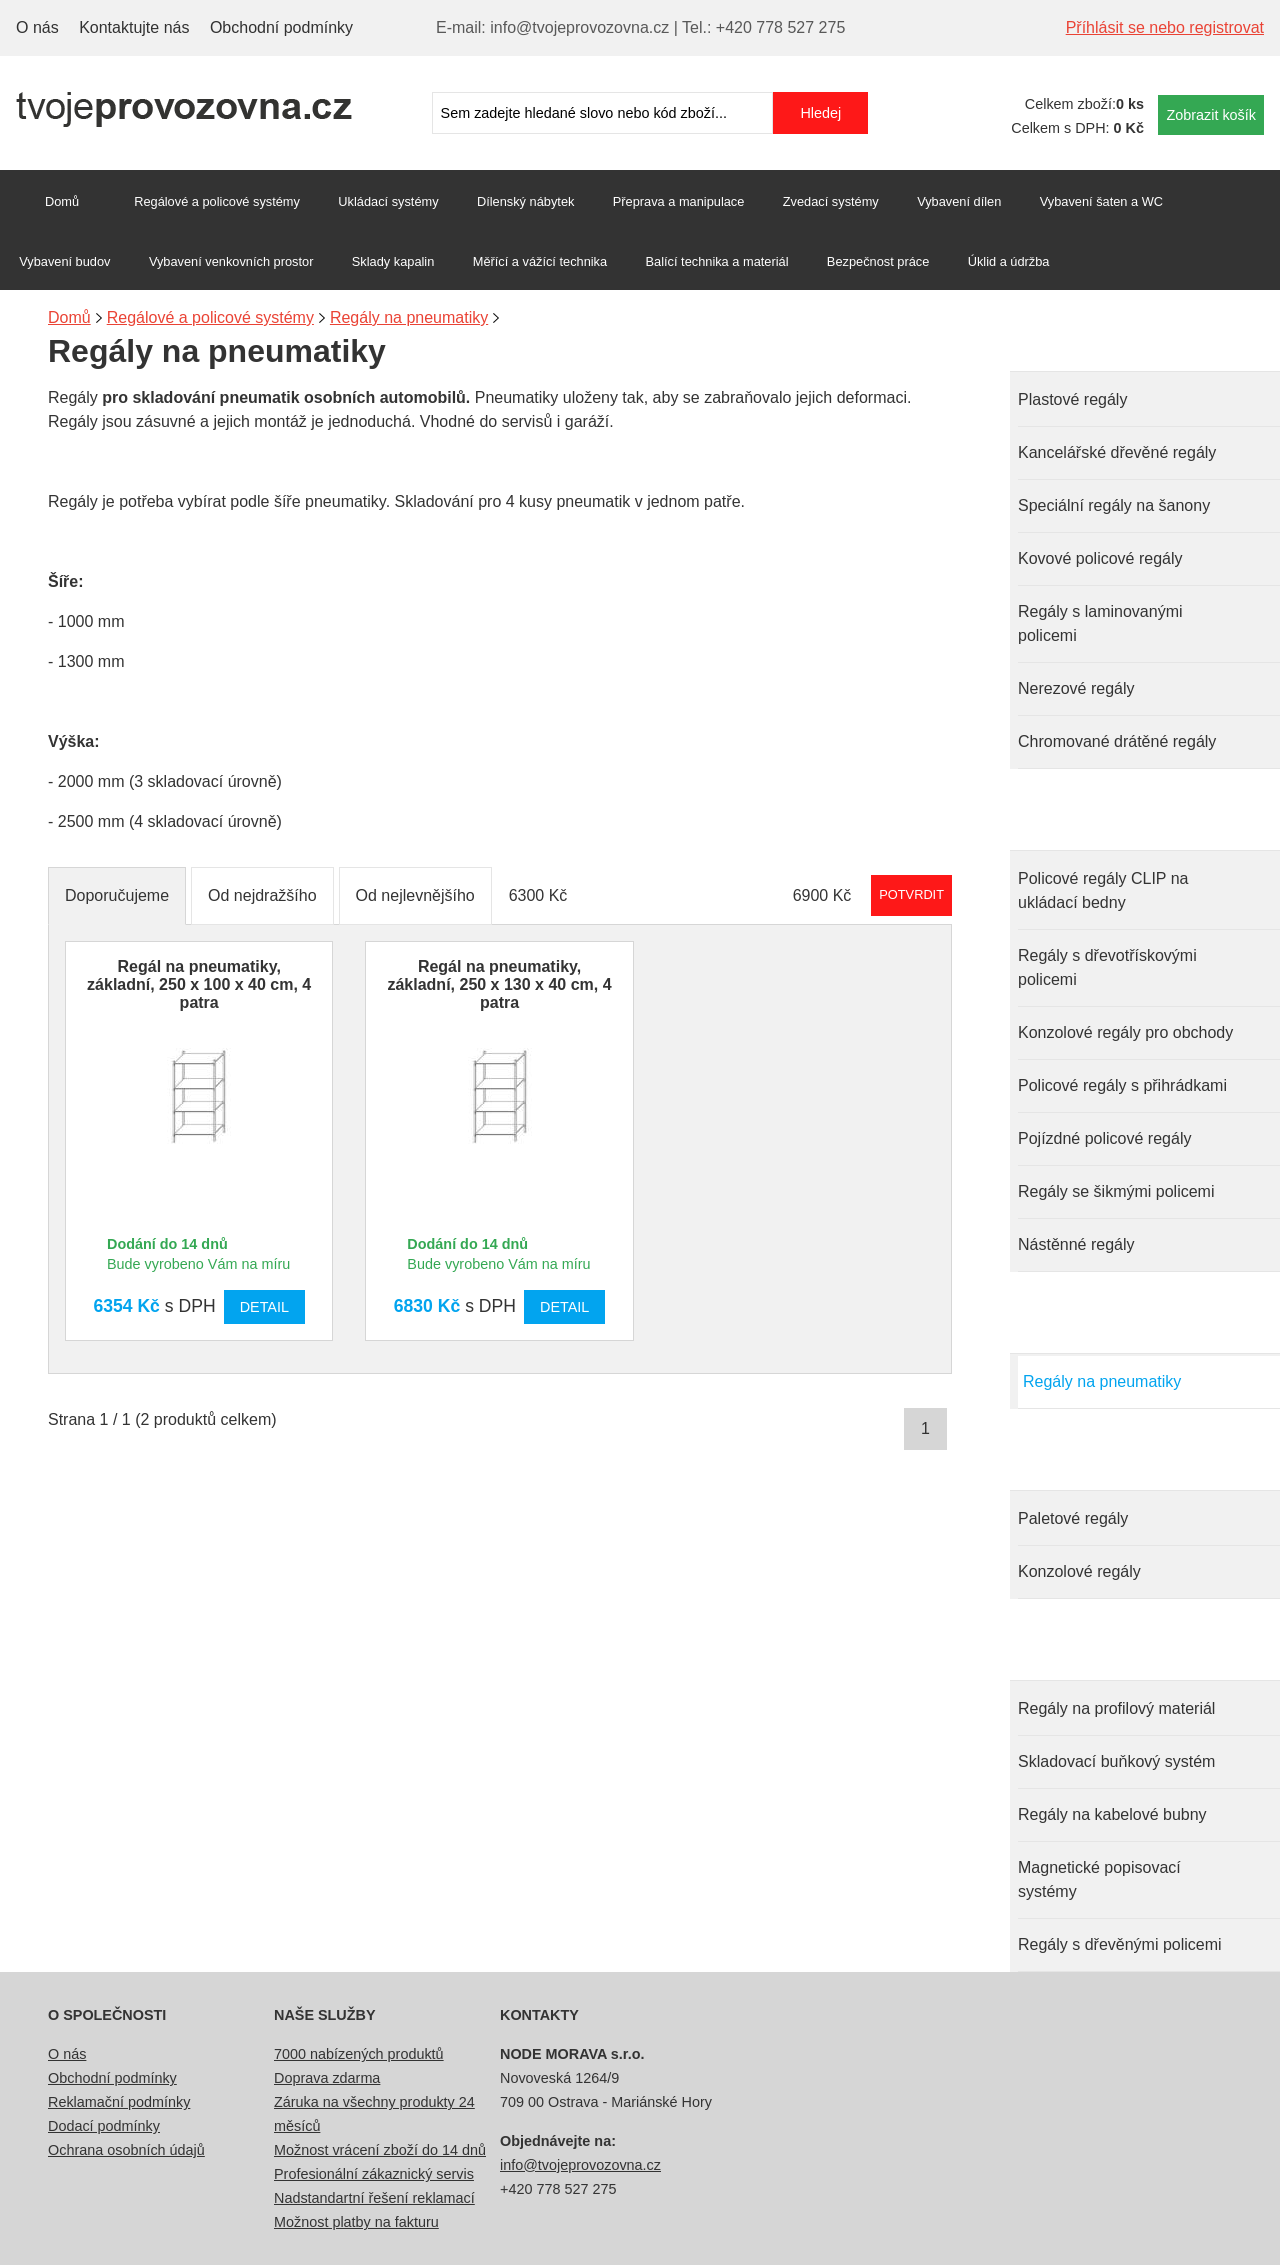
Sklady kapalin (393, 261)
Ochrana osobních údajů (126, 2150)
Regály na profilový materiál (1116, 1708)
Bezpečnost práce (878, 261)
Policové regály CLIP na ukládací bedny (1103, 890)
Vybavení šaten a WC (1101, 201)
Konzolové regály (1079, 1571)
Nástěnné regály (1076, 1244)
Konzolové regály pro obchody (1125, 1032)
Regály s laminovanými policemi (1100, 623)
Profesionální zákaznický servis (374, 2174)
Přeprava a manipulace (679, 201)
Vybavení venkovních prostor (231, 261)
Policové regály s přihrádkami (1122, 1085)
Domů (62, 201)
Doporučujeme (117, 895)
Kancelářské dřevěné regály (1117, 452)
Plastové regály (1072, 399)
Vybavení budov (64, 261)
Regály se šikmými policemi (1116, 1191)
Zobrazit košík (1211, 115)
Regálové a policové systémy (217, 201)
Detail (264, 1307)
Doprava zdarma (327, 2078)
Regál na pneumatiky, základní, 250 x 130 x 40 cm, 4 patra (499, 984)
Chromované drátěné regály (1117, 741)
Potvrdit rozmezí (911, 894)
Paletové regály (1073, 1518)
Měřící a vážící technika (540, 261)
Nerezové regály (1076, 688)
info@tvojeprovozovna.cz (580, 2165)
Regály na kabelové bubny (1112, 1814)
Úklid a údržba (1009, 261)
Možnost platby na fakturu (356, 2222)
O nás (37, 27)
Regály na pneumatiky (1102, 1381)
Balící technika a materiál (717, 261)
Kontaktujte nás (134, 27)
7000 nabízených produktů (359, 2054)
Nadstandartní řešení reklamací (374, 2198)
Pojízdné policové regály (1104, 1138)
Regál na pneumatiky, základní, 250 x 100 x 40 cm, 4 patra (199, 984)
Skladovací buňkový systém (1116, 1761)
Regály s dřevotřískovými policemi (1107, 967)
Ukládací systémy (388, 201)
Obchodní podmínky (281, 27)
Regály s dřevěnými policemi (1120, 1944)
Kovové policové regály (1100, 558)
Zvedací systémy (831, 201)
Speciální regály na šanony (1114, 505)
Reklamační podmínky (119, 2102)
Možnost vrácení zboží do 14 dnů (380, 2150)
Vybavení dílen (959, 201)
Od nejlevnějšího (415, 895)
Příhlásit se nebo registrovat (1165, 27)
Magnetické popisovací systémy (1099, 1879)
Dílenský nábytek (525, 201)
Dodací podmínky (104, 2126)
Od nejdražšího (262, 895)
